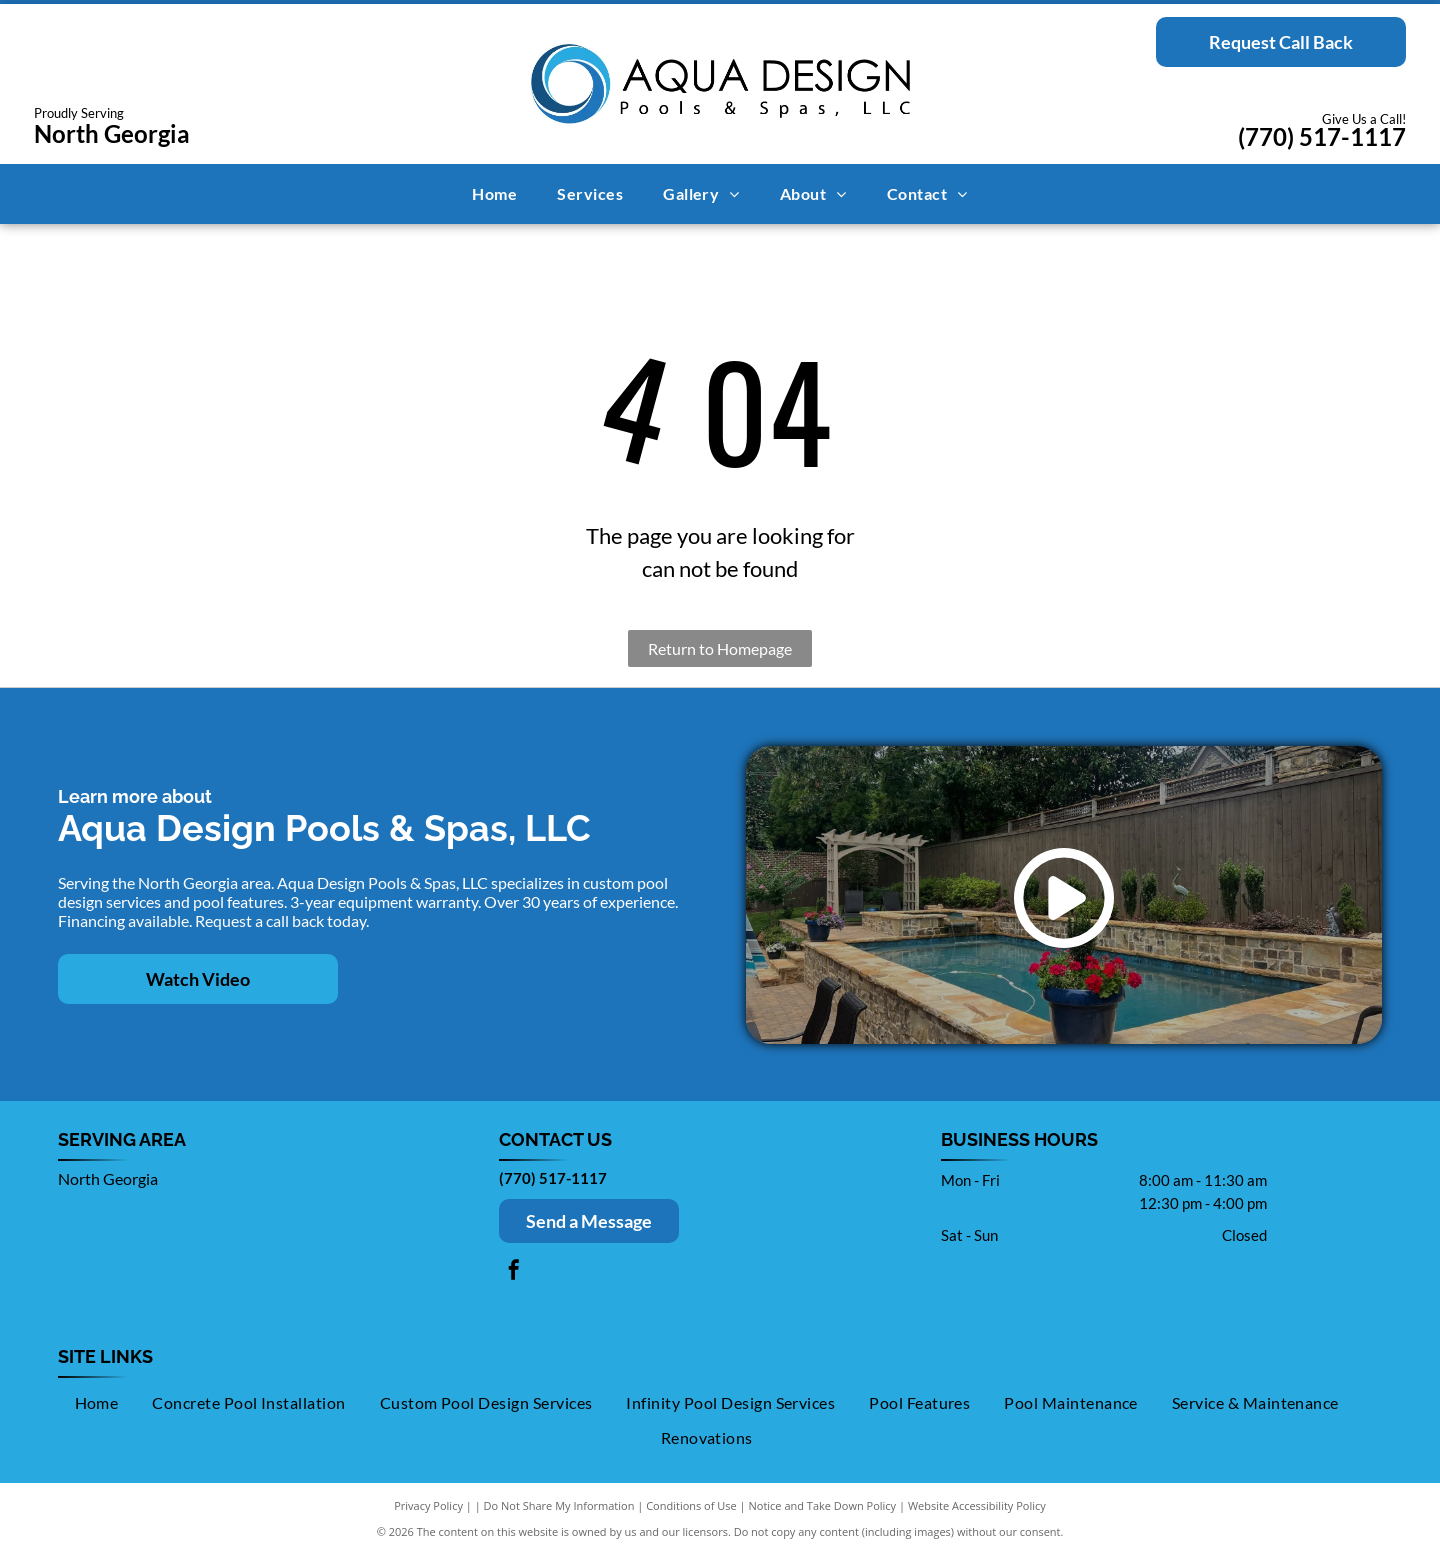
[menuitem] (494, 194)
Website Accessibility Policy (977, 1505)
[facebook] (514, 1272)
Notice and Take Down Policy (823, 1505)
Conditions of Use (691, 1505)
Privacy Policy (428, 1505)
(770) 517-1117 (1322, 136)
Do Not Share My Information (559, 1505)
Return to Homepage (720, 648)
